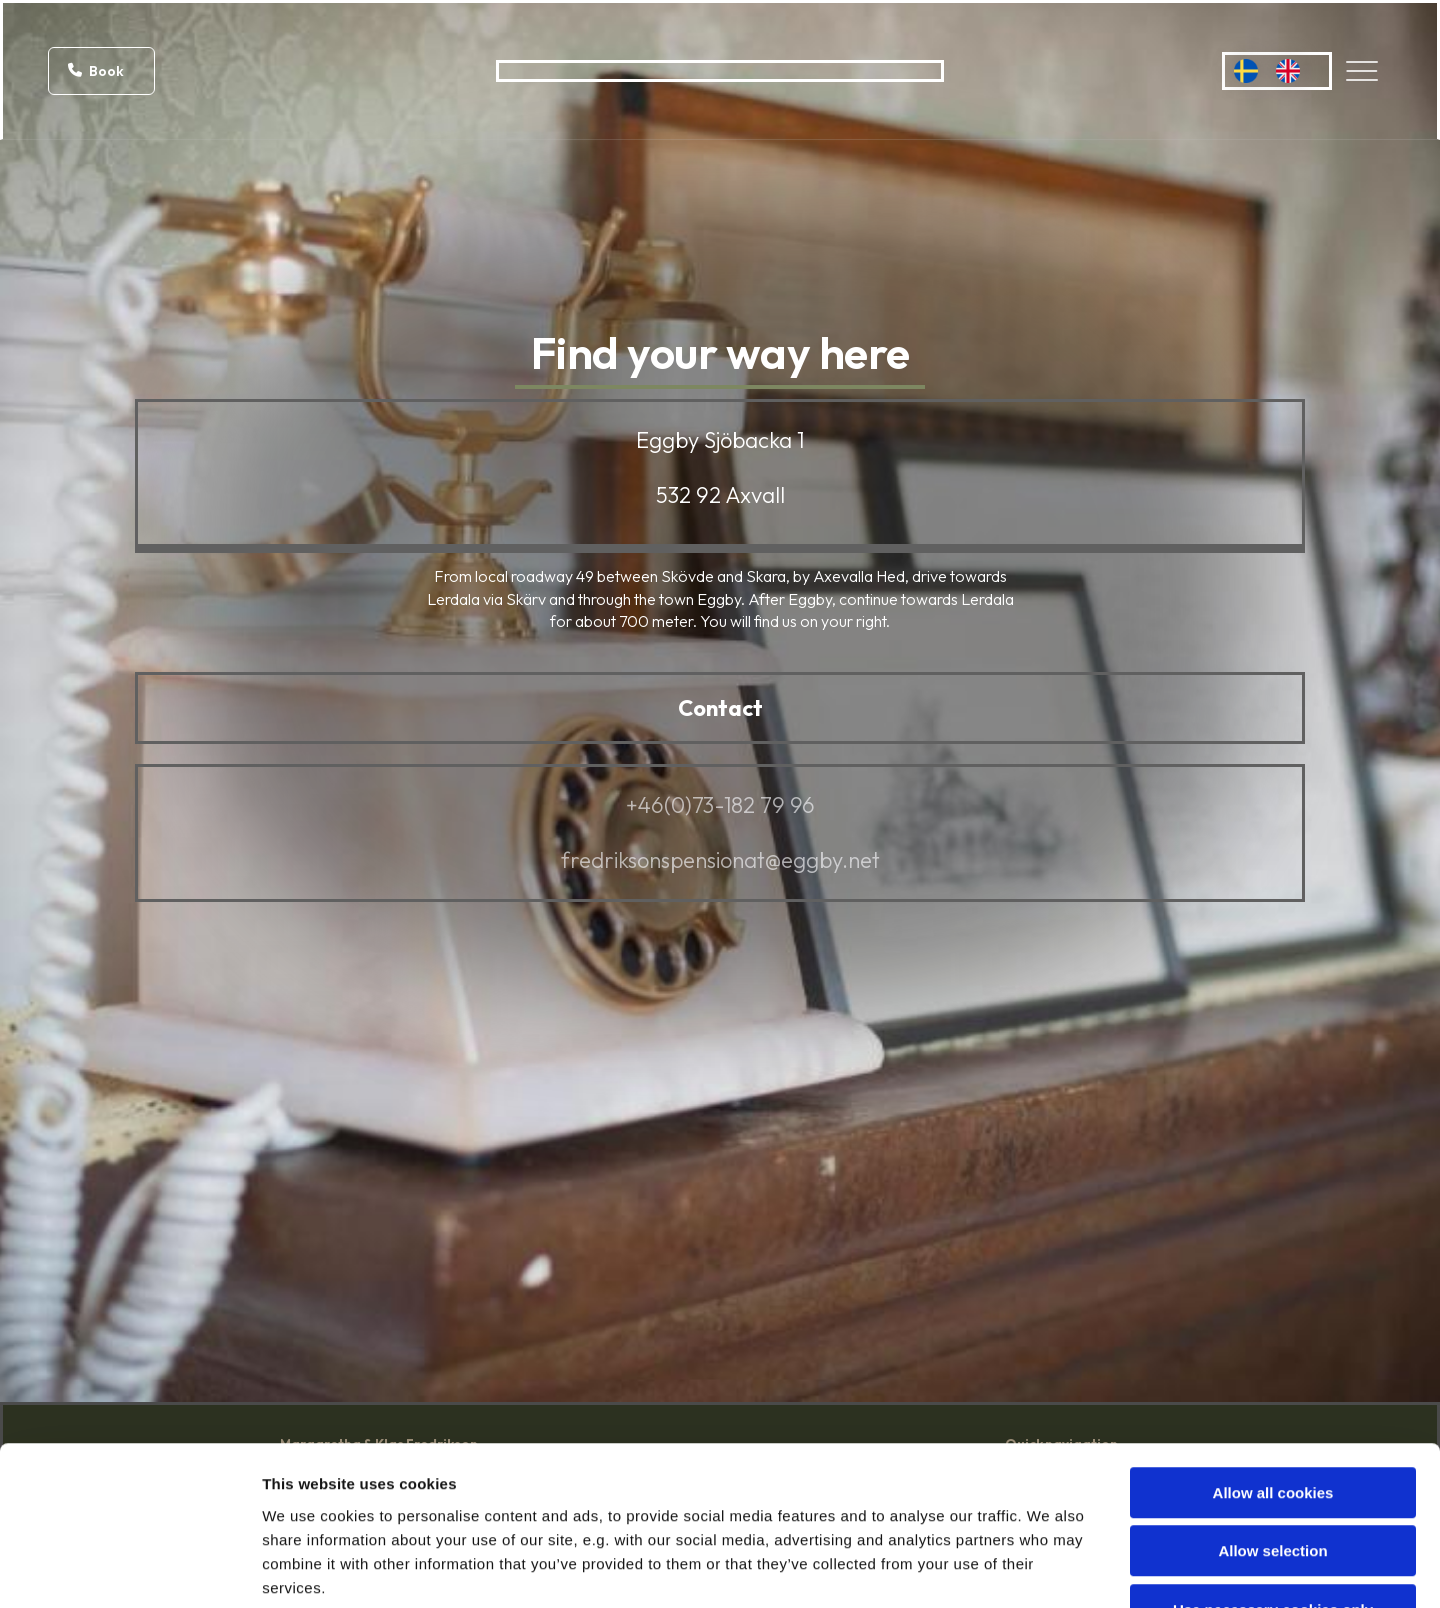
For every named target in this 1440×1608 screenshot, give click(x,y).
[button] (101, 71)
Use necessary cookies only (1273, 1480)
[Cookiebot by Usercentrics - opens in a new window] (129, 1569)
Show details (1049, 1568)
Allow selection (1272, 1422)
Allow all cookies (1273, 1363)
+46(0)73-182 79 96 (720, 805)
